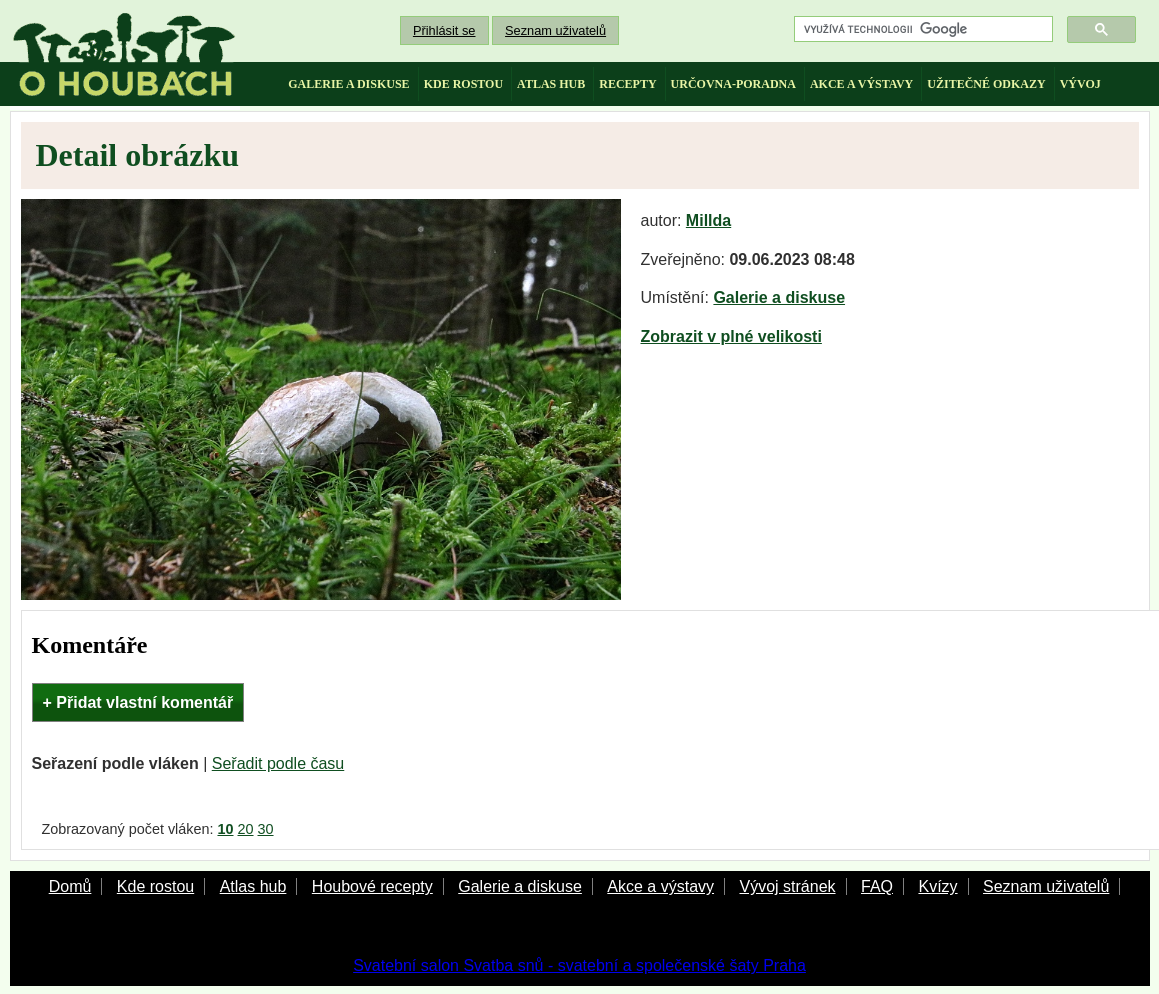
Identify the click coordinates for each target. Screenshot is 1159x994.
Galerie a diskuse (779, 297)
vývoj (1080, 84)
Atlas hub (253, 886)
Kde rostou (155, 886)
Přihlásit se (444, 30)
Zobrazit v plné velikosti (731, 336)
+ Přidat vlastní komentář (138, 702)
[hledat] (921, 29)
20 (246, 829)
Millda (708, 220)
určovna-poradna (733, 84)
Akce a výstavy (660, 886)
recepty (627, 84)
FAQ (877, 886)
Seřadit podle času (278, 763)
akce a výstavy (861, 84)
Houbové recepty (372, 886)
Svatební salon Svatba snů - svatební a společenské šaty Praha (579, 965)
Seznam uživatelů (555, 30)
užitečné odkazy (986, 84)
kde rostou (463, 84)
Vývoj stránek (787, 886)
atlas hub (551, 84)
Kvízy (937, 886)
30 (266, 829)
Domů (70, 886)
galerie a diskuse (348, 84)
